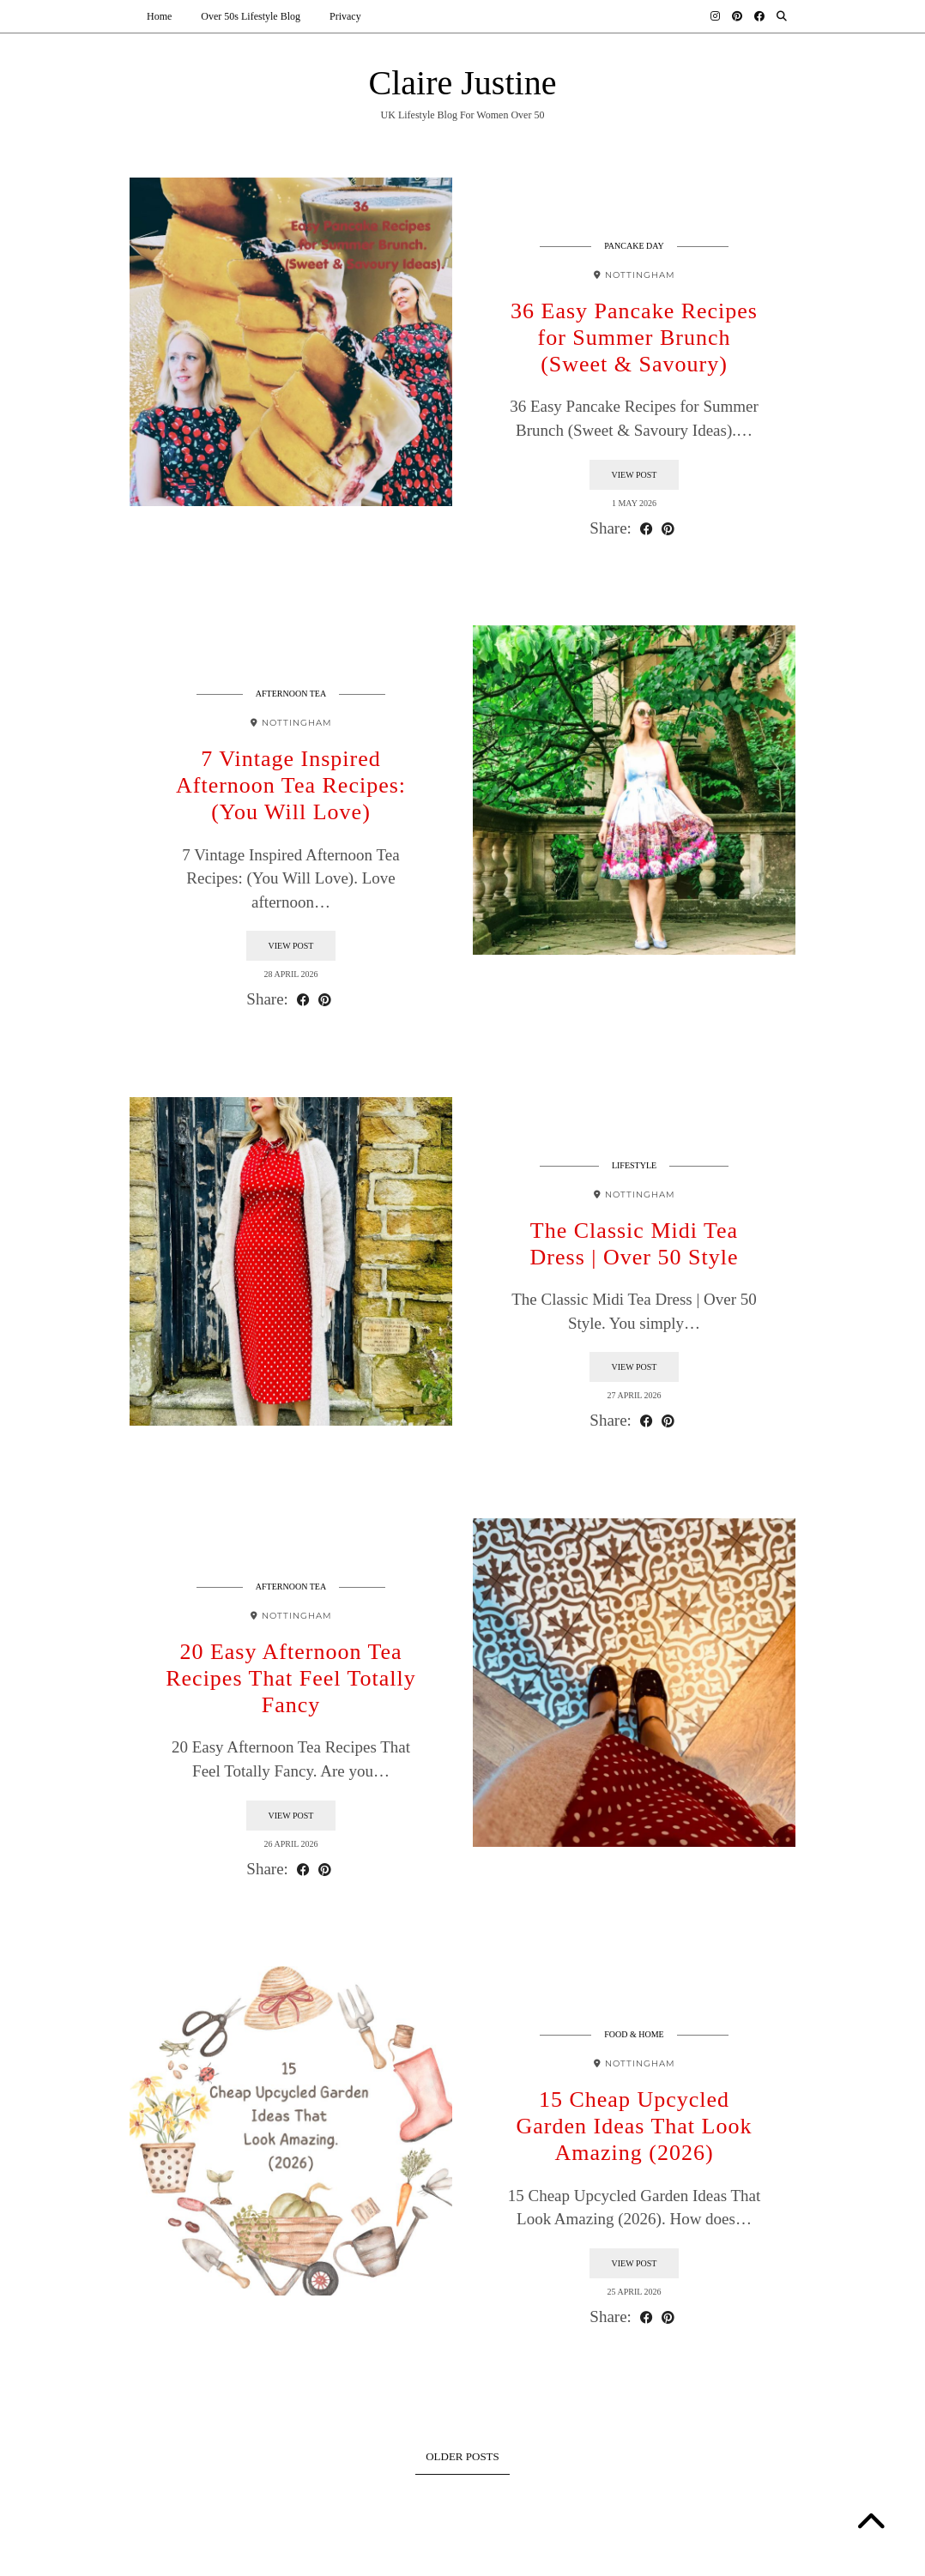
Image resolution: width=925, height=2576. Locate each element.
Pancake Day (634, 248)
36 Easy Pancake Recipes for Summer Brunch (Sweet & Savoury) (634, 340)
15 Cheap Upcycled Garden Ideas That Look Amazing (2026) (635, 2129)
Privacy (345, 16)
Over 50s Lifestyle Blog (250, 16)
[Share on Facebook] (646, 531)
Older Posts (462, 2458)
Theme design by (721, 2556)
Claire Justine (463, 85)
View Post (634, 477)
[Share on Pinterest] (668, 531)
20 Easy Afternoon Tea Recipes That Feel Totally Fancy (291, 1681)
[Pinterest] (737, 16)
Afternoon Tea (291, 696)
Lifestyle (634, 1168)
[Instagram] (715, 16)
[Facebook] (759, 16)
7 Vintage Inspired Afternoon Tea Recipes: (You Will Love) (291, 788)
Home (159, 16)
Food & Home (633, 2037)
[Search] (782, 16)
